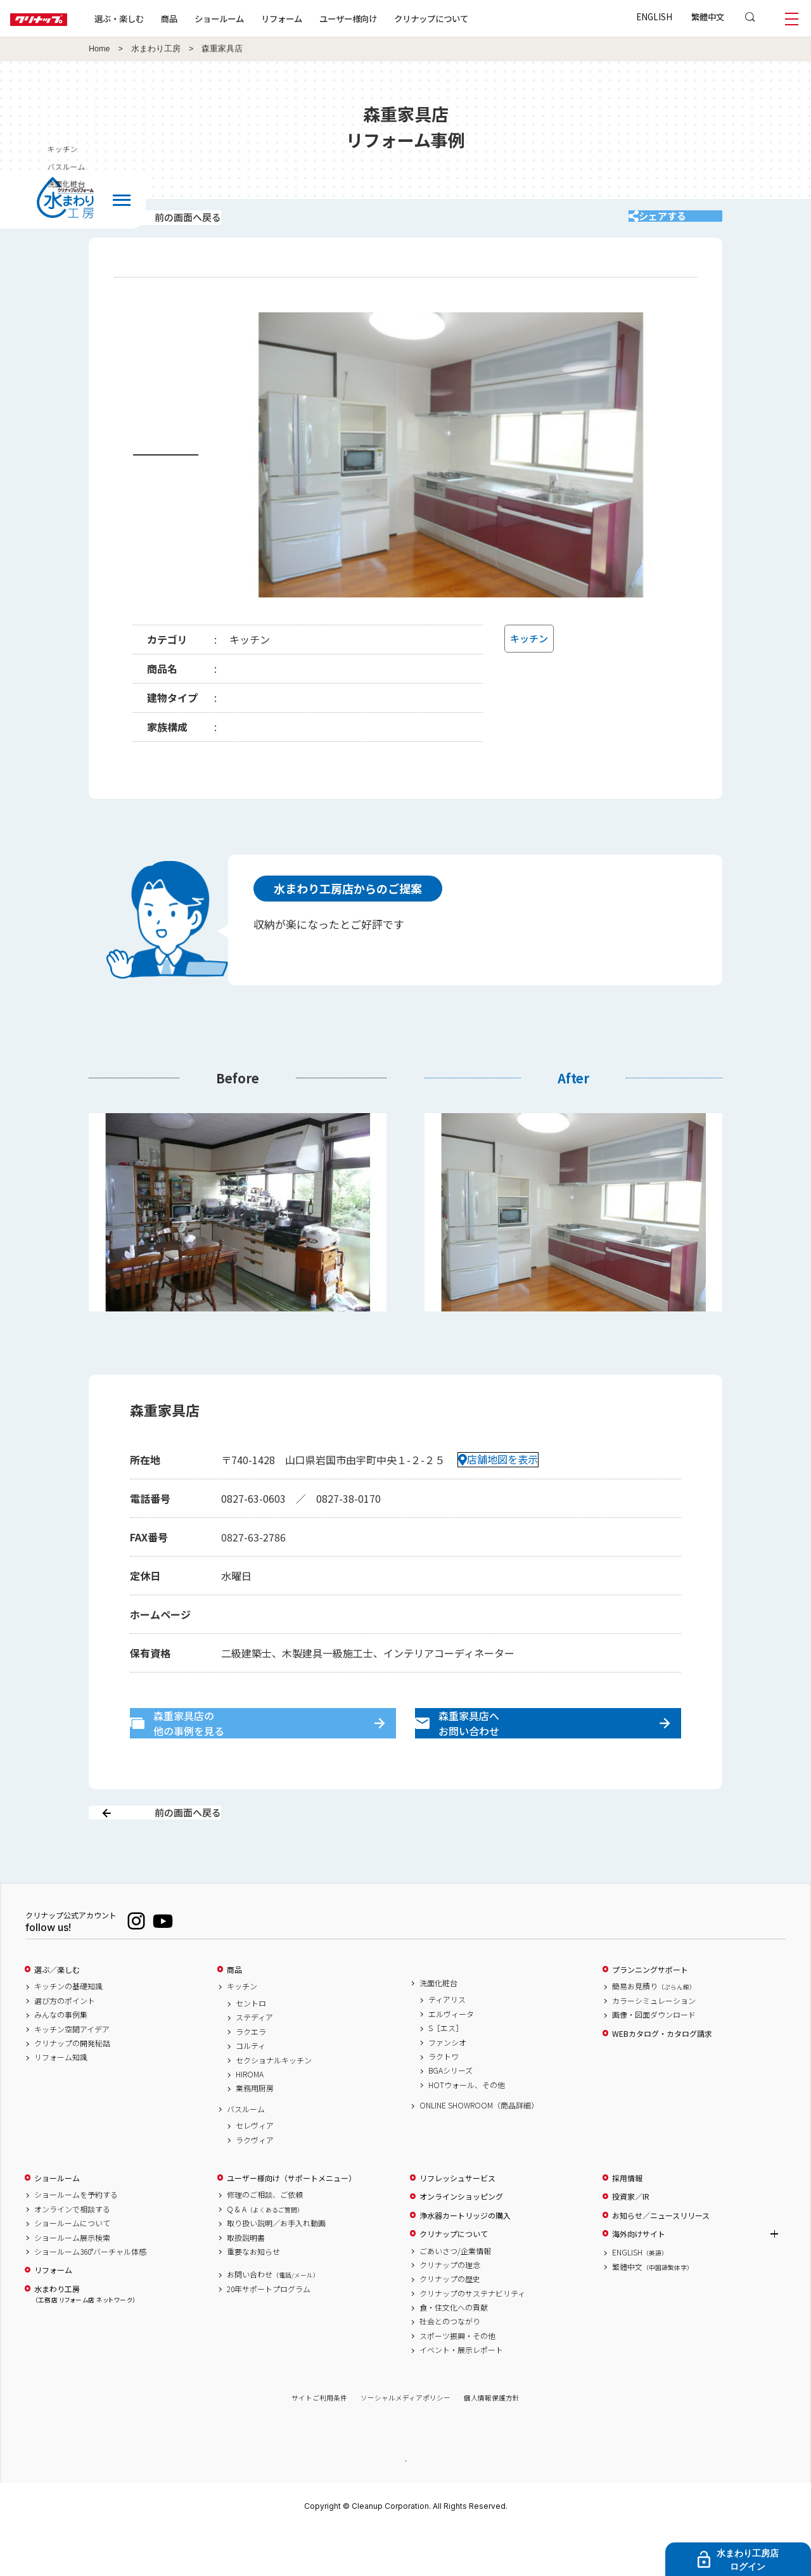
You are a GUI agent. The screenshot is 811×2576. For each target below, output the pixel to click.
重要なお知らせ (253, 2296)
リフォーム (322, 18)
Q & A (265, 2253)
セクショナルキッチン (274, 2105)
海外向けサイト (638, 2278)
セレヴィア (255, 2170)
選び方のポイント (64, 2045)
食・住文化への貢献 (453, 2352)
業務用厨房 (255, 2133)
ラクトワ (443, 2101)
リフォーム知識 (60, 2102)
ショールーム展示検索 (72, 2282)
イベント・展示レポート (461, 2395)
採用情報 (627, 2222)
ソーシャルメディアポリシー (405, 2442)
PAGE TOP (405, 2505)
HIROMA (250, 2119)
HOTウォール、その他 (466, 2129)
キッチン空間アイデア (72, 2074)
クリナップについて (472, 18)
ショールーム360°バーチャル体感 (90, 2296)
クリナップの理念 (449, 2309)
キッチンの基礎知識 (68, 2031)
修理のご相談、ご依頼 (265, 2240)
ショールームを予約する (76, 2240)
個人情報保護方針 (492, 2442)
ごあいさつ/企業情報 (455, 2295)
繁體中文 (707, 16)
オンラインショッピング (461, 2241)
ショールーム (259, 18)
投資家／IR (630, 2241)
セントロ (251, 2048)
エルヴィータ (451, 2058)
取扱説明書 (246, 2282)
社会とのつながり (449, 2366)
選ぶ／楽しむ (57, 2014)
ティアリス (447, 2044)
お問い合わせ (273, 2319)
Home (99, 48)
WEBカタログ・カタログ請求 (662, 2078)
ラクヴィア (255, 2184)
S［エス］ (445, 2073)
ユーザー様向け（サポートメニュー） (291, 2222)
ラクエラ (251, 2076)
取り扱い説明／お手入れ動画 (276, 2268)
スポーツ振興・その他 (457, 2380)
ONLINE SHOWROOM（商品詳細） (479, 2150)
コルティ (250, 2091)
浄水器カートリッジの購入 (465, 2260)
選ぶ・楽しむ (159, 18)
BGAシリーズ (450, 2115)
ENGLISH (654, 16)
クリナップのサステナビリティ (472, 2338)
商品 (234, 2014)
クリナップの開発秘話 (72, 2088)
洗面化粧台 (438, 2027)
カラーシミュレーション (654, 2045)
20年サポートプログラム (268, 2333)
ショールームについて (72, 2268)
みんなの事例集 (60, 2060)
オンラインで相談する (72, 2253)
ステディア (254, 2062)
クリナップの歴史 (449, 2324)
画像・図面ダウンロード (654, 2060)
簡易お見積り (654, 2031)
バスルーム (246, 2153)
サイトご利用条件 (319, 2442)
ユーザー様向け (389, 18)
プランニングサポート (650, 2014)
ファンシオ (447, 2087)
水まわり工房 (156, 48)
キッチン (791, 148)
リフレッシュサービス (457, 2222)
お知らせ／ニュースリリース (661, 2260)
